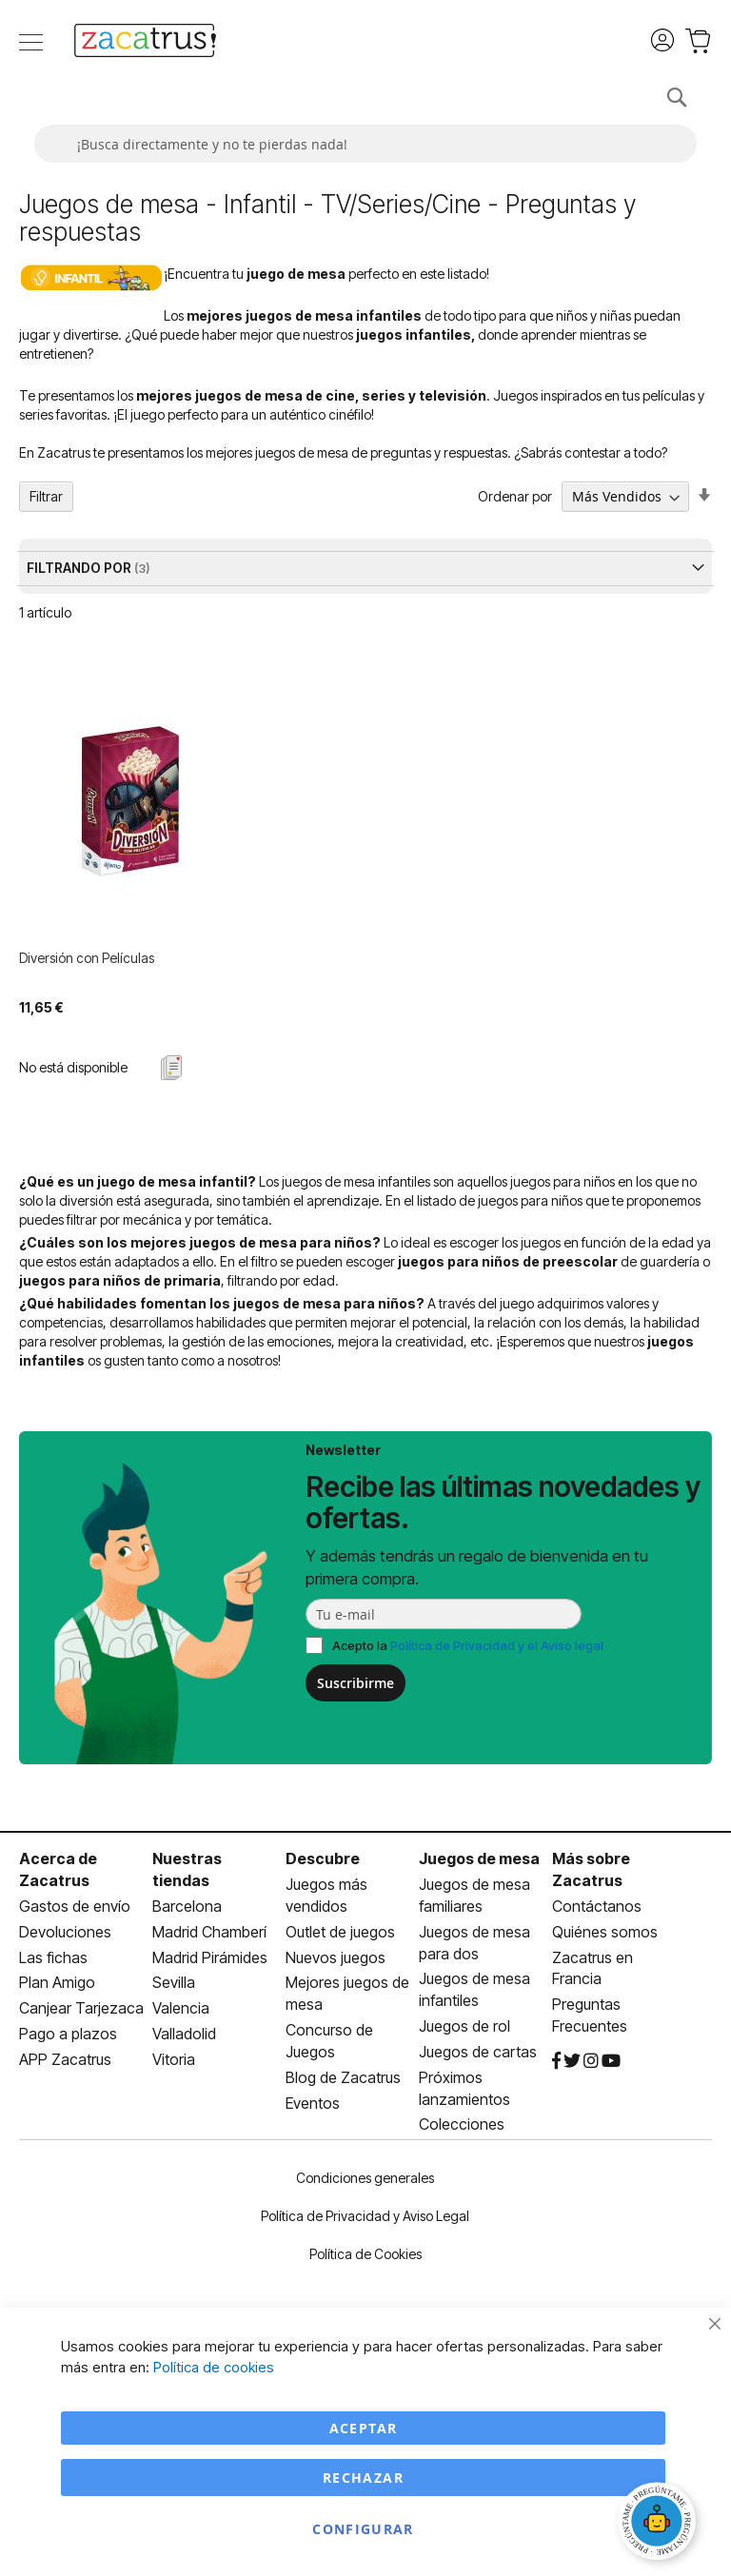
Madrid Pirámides (209, 1957)
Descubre (323, 1858)
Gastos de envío (74, 1906)
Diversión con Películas (86, 958)
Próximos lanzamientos (464, 2088)
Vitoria (173, 2059)
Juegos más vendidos (326, 1895)
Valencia (180, 2007)
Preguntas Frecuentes (589, 2015)
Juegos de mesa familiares (474, 1895)
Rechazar (363, 2477)
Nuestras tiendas (187, 1869)
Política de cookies (213, 2367)
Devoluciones (65, 1931)
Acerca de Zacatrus (58, 1869)
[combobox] (365, 144)
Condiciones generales (365, 2178)
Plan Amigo (57, 1982)
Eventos (313, 2103)
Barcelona (187, 1906)
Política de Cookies (365, 2254)
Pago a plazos (68, 2033)
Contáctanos (597, 1906)
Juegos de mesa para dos (474, 1942)
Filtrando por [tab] (80, 568)
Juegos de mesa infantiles (474, 1989)
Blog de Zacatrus (343, 2077)
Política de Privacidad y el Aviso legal (496, 1645)
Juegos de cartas (478, 2051)
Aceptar (363, 2428)
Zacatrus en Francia (592, 1968)
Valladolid (184, 2033)
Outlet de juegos (340, 1931)
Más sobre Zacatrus (591, 1869)
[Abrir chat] (659, 2523)
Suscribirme (355, 1683)
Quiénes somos (605, 1931)
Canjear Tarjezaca (81, 2007)
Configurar (363, 2529)
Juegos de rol (464, 2025)
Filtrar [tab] (46, 496)
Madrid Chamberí (209, 1931)
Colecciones (461, 2124)
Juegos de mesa (479, 1858)
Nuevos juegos (335, 1957)
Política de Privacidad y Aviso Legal (365, 2216)
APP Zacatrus (65, 2059)
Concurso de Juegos (329, 2040)
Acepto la (467, 1645)
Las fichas (53, 1957)
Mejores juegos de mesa (347, 1993)
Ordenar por (515, 496)
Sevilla (173, 1982)
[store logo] (145, 43)
